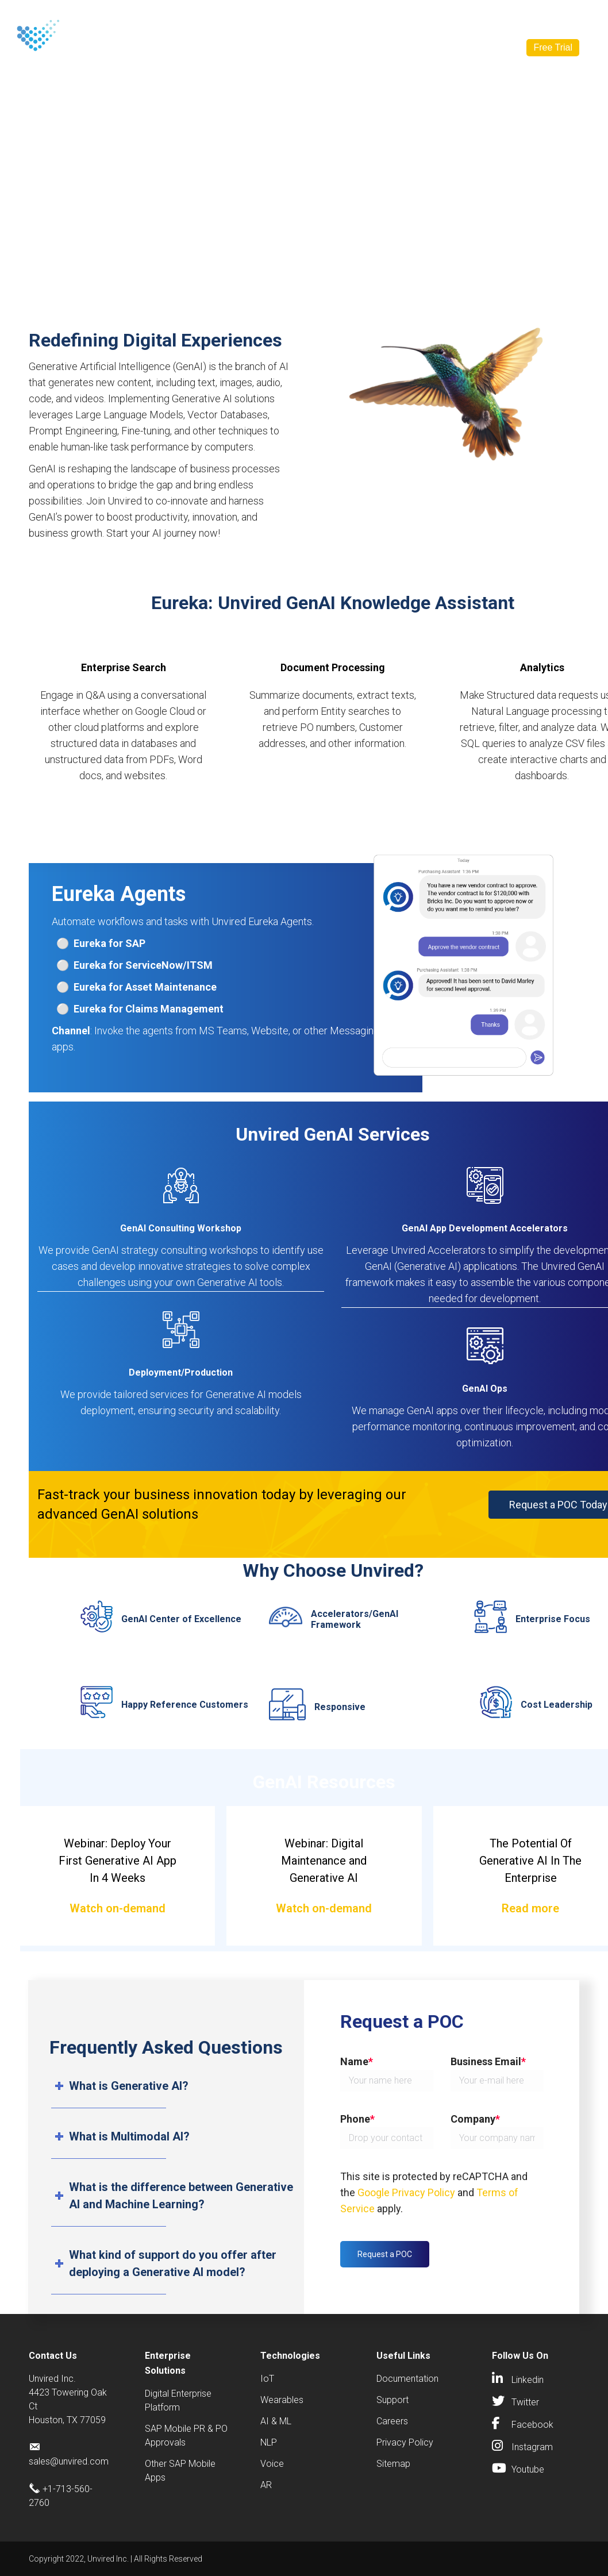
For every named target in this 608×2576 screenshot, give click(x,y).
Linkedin (527, 2379)
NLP (268, 2442)
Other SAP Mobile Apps (180, 2470)
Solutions (206, 47)
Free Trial (552, 47)
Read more (530, 1908)
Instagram (532, 2447)
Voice (272, 2463)
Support (392, 2399)
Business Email (488, 2061)
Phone (357, 2119)
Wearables (281, 2399)
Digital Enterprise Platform (178, 2400)
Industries (274, 47)
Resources (345, 47)
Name (356, 2061)
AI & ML (275, 2421)
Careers (392, 2421)
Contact (471, 47)
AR (266, 2484)
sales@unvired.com (416, 17)
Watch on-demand (118, 1908)
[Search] (521, 17)
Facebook (532, 2424)
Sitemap (393, 2463)
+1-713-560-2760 (324, 17)
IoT (267, 2378)
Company (415, 47)
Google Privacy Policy (406, 2192)
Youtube (527, 2469)
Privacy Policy (404, 2442)
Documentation (407, 2378)
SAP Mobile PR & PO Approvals (186, 2435)
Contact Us (246, 17)
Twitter (525, 2402)
